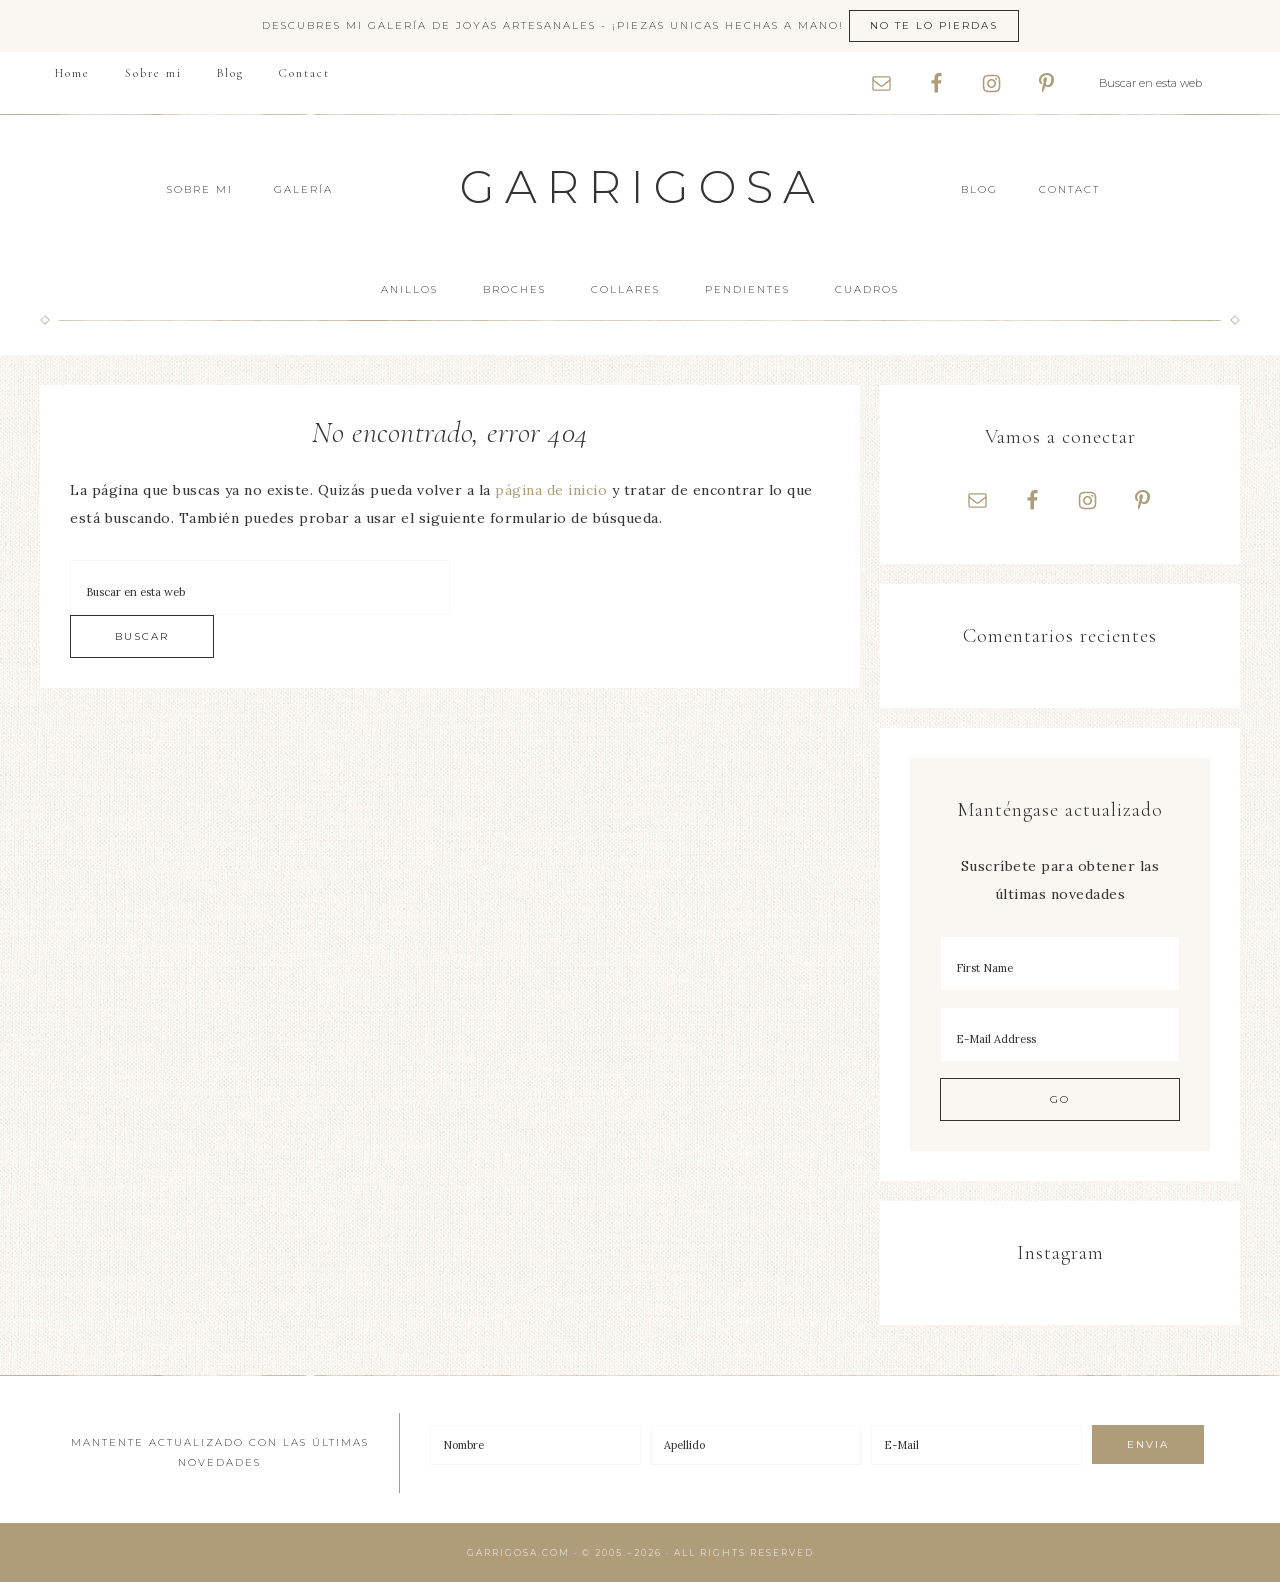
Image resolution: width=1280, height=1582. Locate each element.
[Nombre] (535, 1445)
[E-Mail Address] (1060, 1034)
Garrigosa (642, 186)
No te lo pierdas (934, 25)
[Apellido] (756, 1445)
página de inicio (551, 490)
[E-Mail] (976, 1445)
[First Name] (1060, 963)
